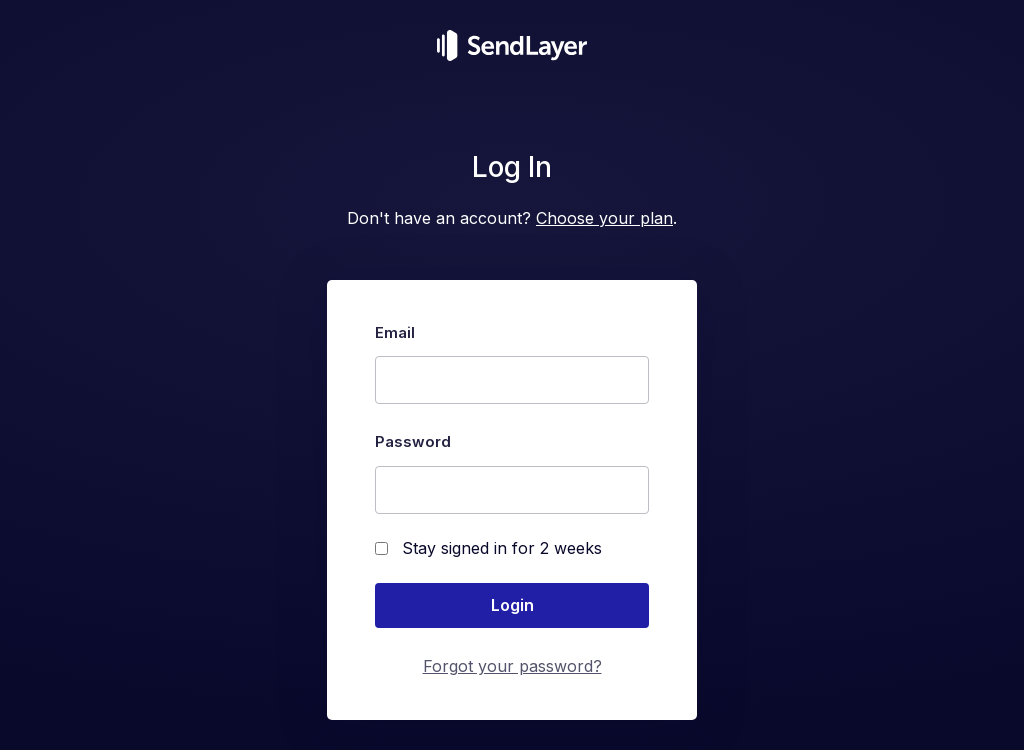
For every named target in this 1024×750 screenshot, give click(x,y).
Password (413, 441)
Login (512, 605)
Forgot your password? (512, 666)
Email (395, 332)
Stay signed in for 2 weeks (488, 548)
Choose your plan (604, 218)
